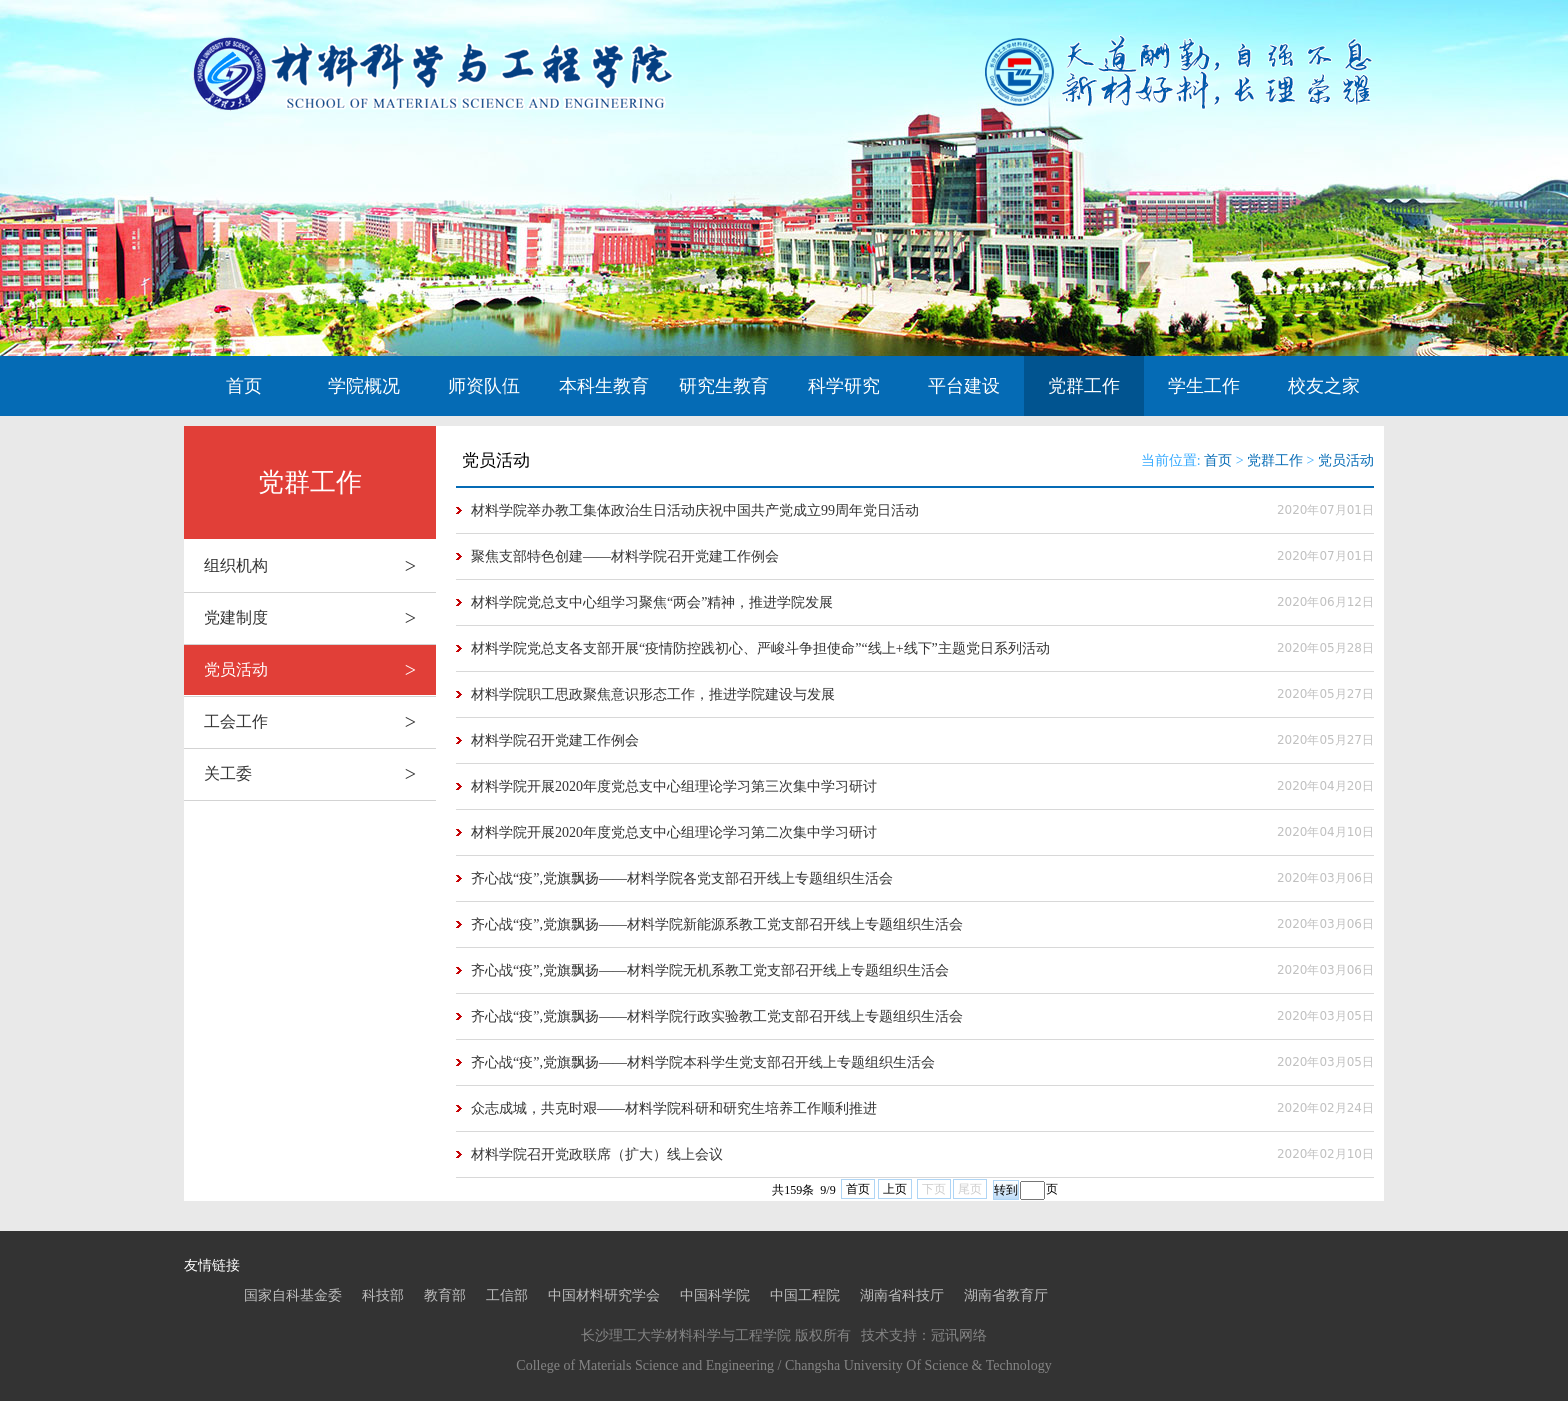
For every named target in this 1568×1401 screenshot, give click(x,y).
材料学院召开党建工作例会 (555, 740)
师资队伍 (484, 386)
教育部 (445, 1295)
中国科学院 (715, 1295)
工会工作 (320, 722)
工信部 (507, 1295)
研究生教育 (724, 386)
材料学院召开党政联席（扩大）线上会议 (597, 1154)
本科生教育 (604, 386)
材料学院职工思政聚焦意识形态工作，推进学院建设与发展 (653, 694)
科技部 (383, 1295)
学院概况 (364, 386)
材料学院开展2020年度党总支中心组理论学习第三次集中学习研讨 (674, 786)
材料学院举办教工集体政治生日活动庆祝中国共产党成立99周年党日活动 (695, 510)
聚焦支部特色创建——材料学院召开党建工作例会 (625, 556)
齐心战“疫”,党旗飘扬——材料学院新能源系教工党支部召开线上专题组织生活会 (717, 924)
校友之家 (1324, 386)
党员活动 (320, 670)
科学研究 (844, 386)
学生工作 (1204, 386)
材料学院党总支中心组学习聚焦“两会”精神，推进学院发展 (652, 602)
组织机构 (320, 566)
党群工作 (1084, 386)
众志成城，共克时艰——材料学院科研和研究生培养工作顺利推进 (674, 1108)
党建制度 (320, 618)
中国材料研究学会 (604, 1295)
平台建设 (964, 386)
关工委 (320, 774)
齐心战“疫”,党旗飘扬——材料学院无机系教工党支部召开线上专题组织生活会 (710, 970)
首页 (244, 386)
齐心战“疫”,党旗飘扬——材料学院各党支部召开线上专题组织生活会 (682, 878)
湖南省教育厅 (1006, 1295)
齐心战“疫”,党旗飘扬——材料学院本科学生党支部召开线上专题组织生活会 (703, 1062)
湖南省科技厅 (902, 1295)
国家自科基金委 (293, 1295)
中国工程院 (805, 1295)
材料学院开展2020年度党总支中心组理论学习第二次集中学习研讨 (674, 832)
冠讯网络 (959, 1335)
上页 (895, 1189)
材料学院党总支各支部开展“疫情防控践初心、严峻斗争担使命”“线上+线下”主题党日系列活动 (760, 648)
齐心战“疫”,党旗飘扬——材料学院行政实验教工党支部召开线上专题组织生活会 (717, 1016)
